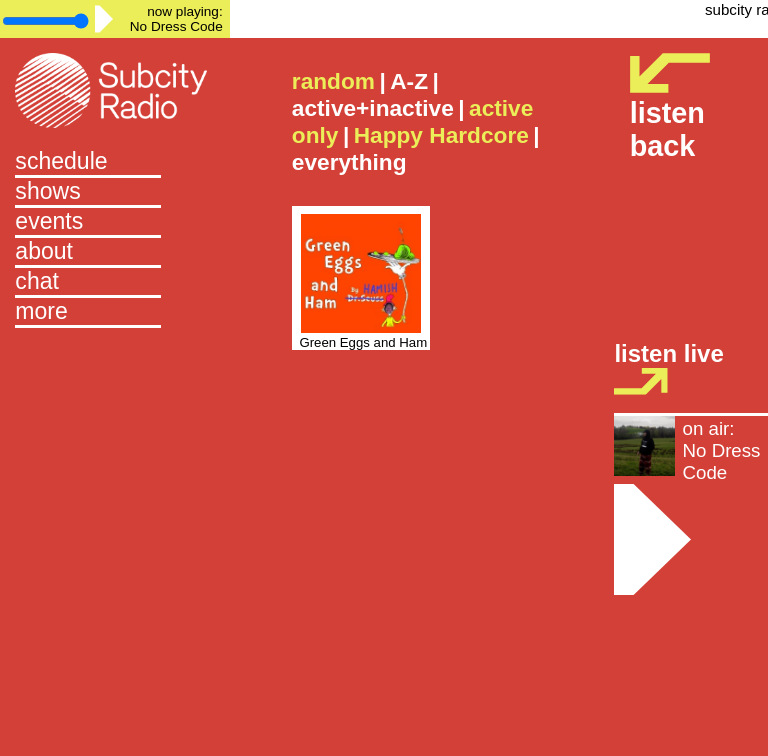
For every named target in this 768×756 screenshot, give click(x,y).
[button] (115, 313)
